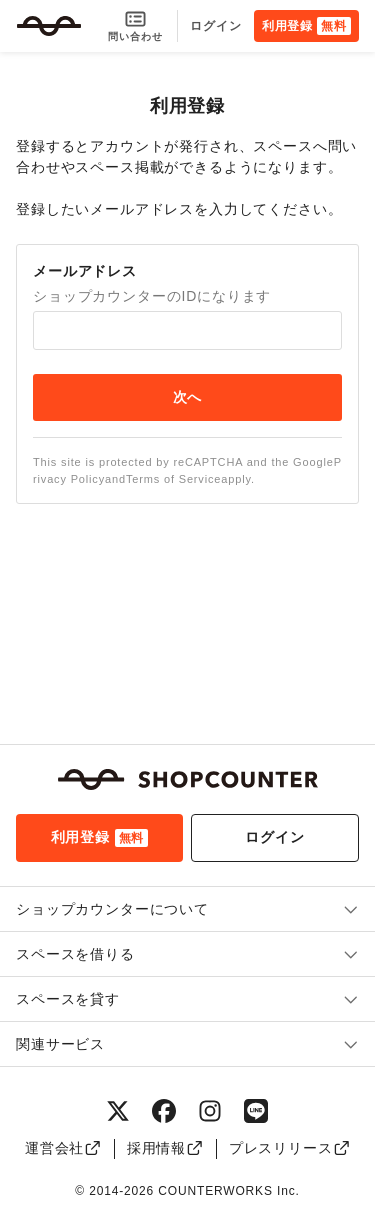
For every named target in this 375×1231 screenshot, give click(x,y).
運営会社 (63, 1148)
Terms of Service (173, 479)
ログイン (215, 26)
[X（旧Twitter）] (118, 1111)
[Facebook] (164, 1111)
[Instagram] (210, 1111)
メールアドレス (85, 271)
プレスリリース (289, 1148)
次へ (188, 397)
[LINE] (256, 1111)
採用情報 (165, 1148)
